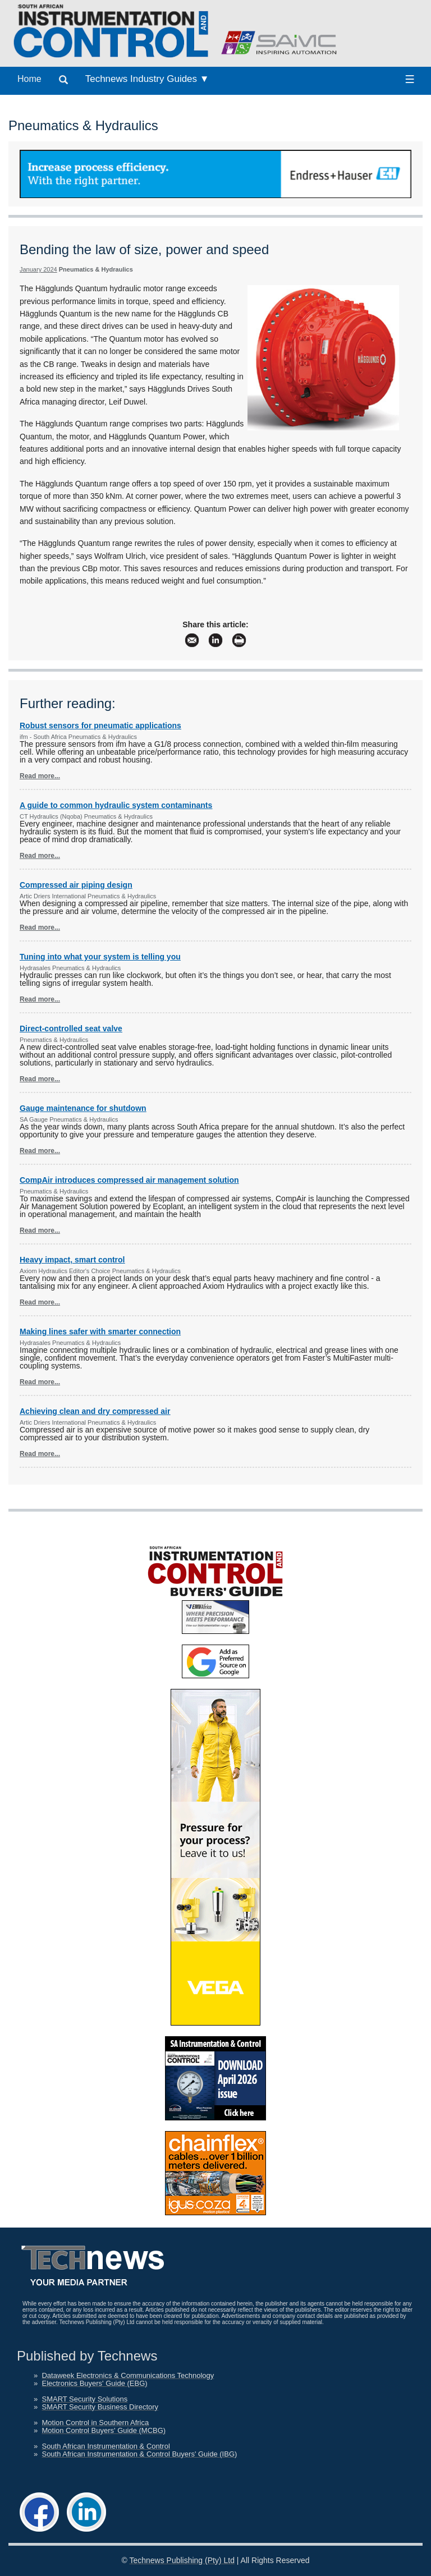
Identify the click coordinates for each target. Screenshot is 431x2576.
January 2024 (38, 269)
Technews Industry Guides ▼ (147, 79)
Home (29, 79)
